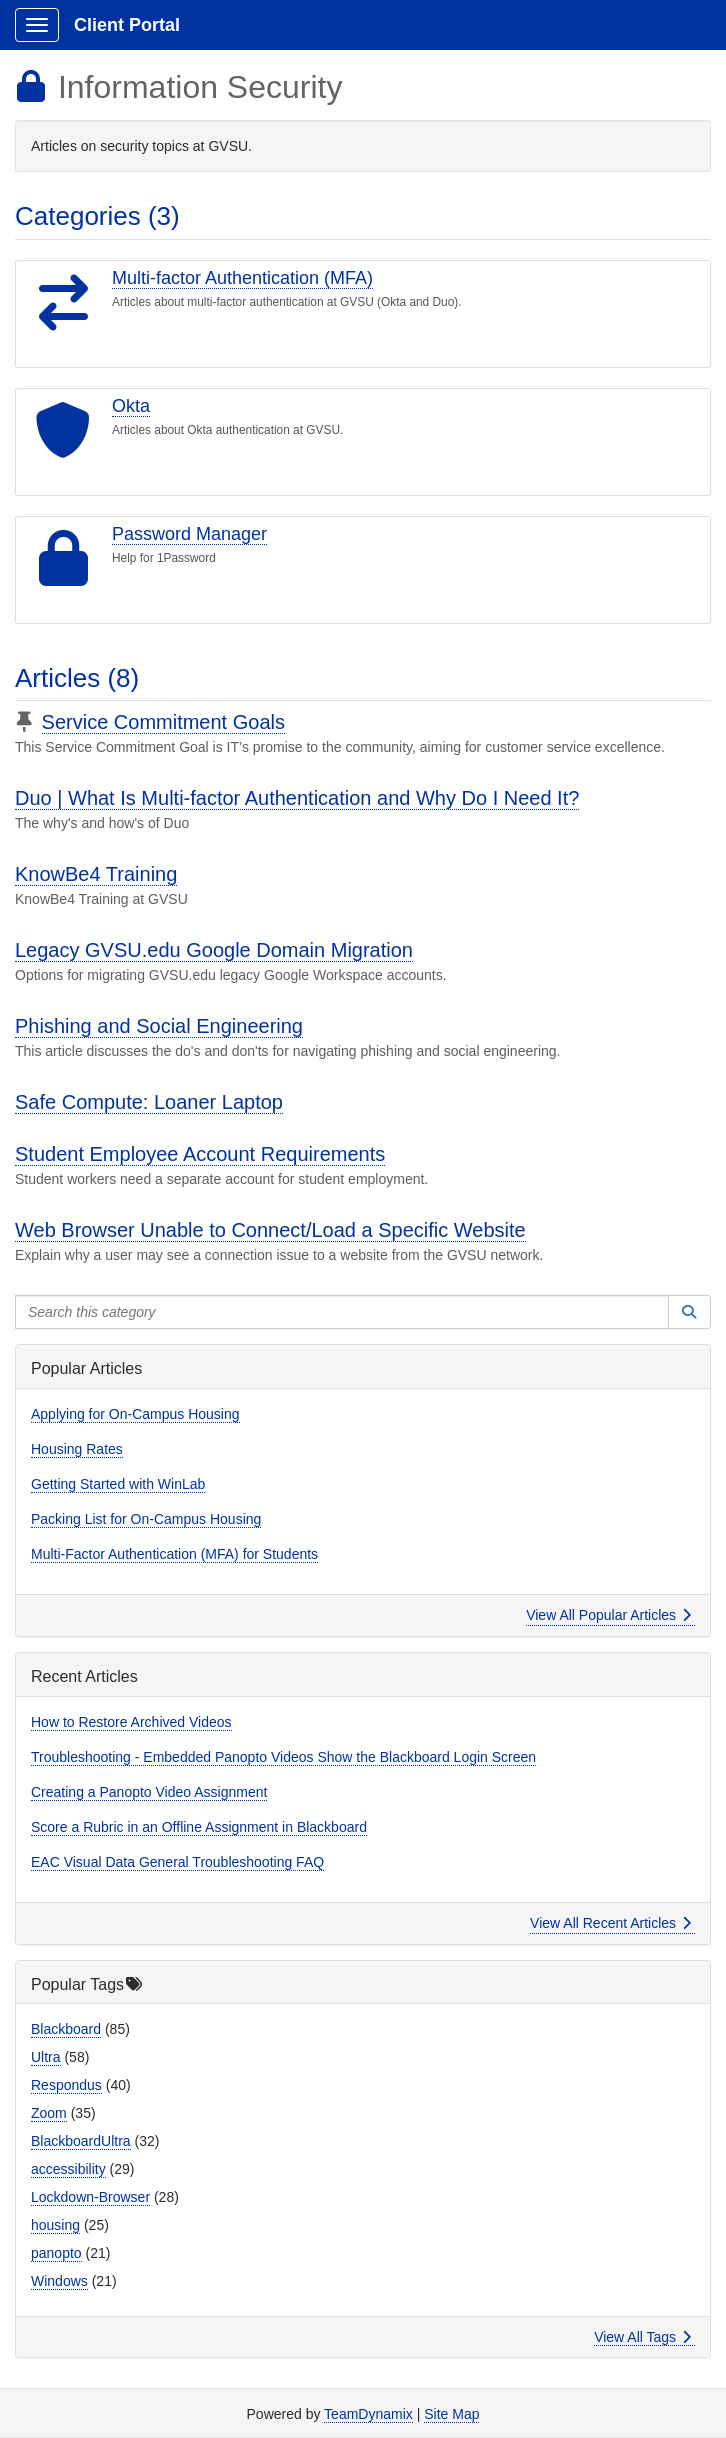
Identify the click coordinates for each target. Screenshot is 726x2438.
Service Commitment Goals (163, 722)
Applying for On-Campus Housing (135, 1414)
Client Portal (127, 25)
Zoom (49, 2113)
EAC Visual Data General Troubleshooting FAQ (177, 1862)
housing (55, 2225)
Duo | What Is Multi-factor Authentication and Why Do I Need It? (297, 798)
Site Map (451, 2414)
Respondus (66, 2085)
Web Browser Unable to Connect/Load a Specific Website (270, 1230)
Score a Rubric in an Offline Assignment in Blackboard (199, 1827)
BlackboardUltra (81, 2141)
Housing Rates (77, 1449)
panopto (56, 2253)
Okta (131, 406)
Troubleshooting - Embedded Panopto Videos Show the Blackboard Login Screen (283, 1757)
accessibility (68, 2169)
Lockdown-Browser (90, 2197)
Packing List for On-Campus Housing (146, 1519)
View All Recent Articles (610, 1923)
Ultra (46, 2057)
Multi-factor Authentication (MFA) (242, 278)
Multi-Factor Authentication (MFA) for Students (174, 1554)
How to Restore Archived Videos (131, 1722)
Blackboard (66, 2029)
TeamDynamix (368, 2414)
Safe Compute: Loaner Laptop (149, 1102)
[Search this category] (342, 1312)
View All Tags (642, 2337)
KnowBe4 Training (96, 874)
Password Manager (189, 534)
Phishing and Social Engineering (159, 1026)
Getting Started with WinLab (118, 1484)
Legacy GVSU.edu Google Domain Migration (214, 950)
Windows (59, 2281)
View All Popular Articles (608, 1615)
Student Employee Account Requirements (200, 1154)
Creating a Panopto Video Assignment (149, 1792)
